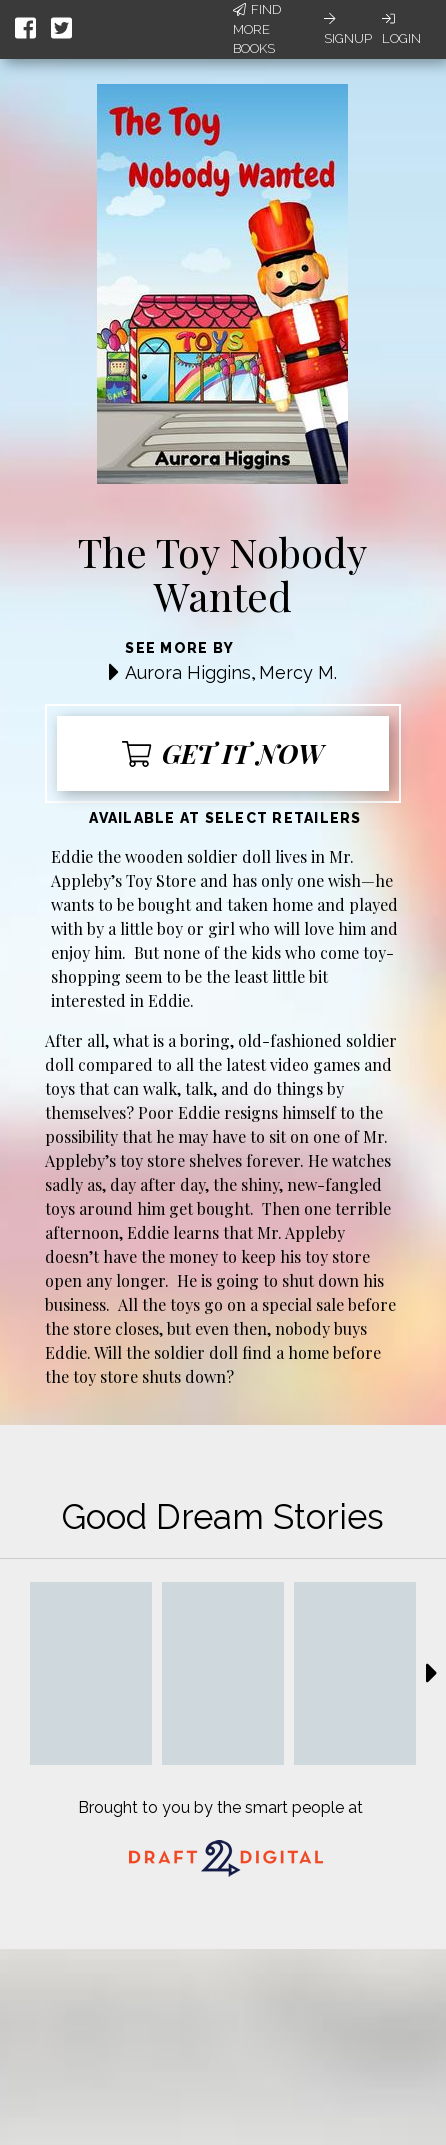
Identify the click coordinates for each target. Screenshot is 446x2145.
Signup (348, 29)
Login (401, 29)
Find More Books (257, 29)
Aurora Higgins (188, 672)
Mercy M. (298, 672)
